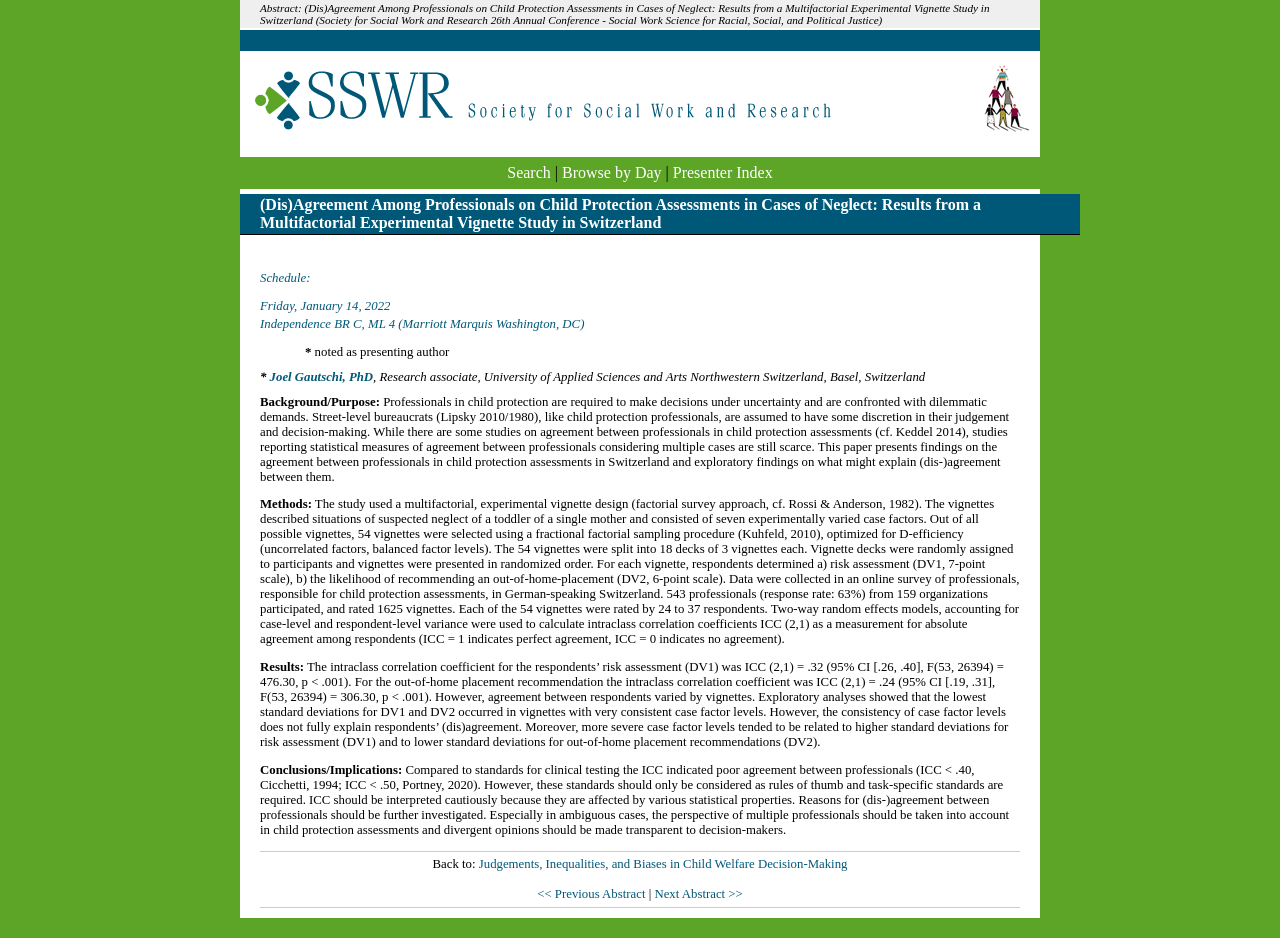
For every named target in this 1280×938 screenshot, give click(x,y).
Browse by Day (612, 172)
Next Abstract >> (698, 894)
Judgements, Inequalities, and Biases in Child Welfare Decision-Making (663, 864)
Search (529, 172)
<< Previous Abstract (592, 894)
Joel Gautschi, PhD (321, 377)
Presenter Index (723, 172)
